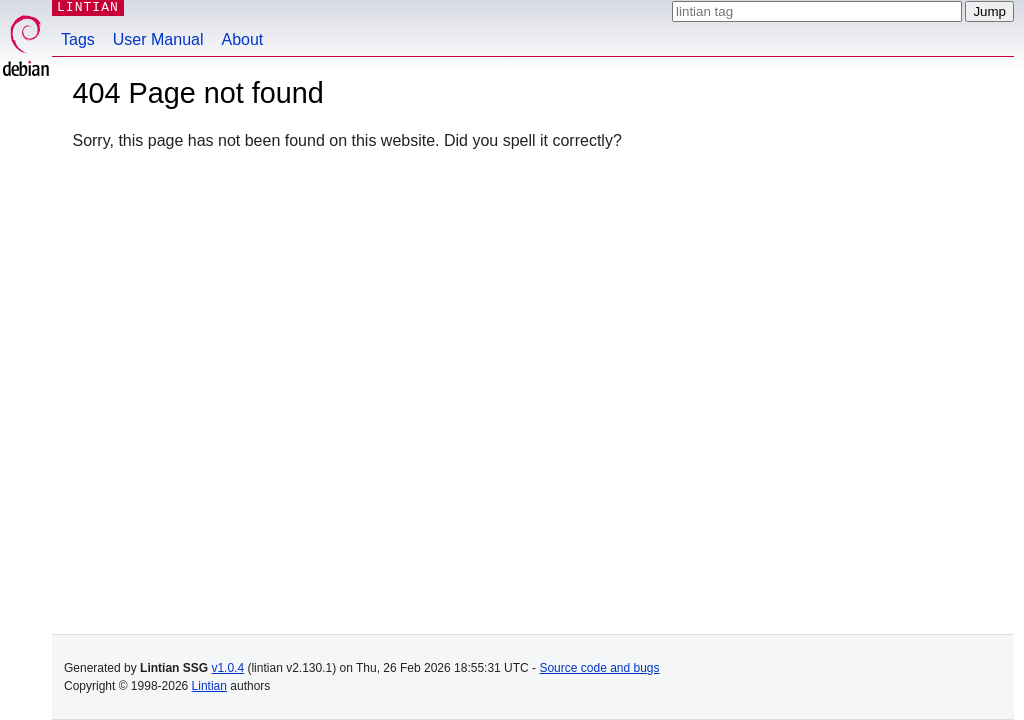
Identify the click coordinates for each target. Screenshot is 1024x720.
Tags (78, 39)
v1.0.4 (227, 668)
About (243, 39)
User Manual (158, 39)
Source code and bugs (599, 668)
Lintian (209, 686)
